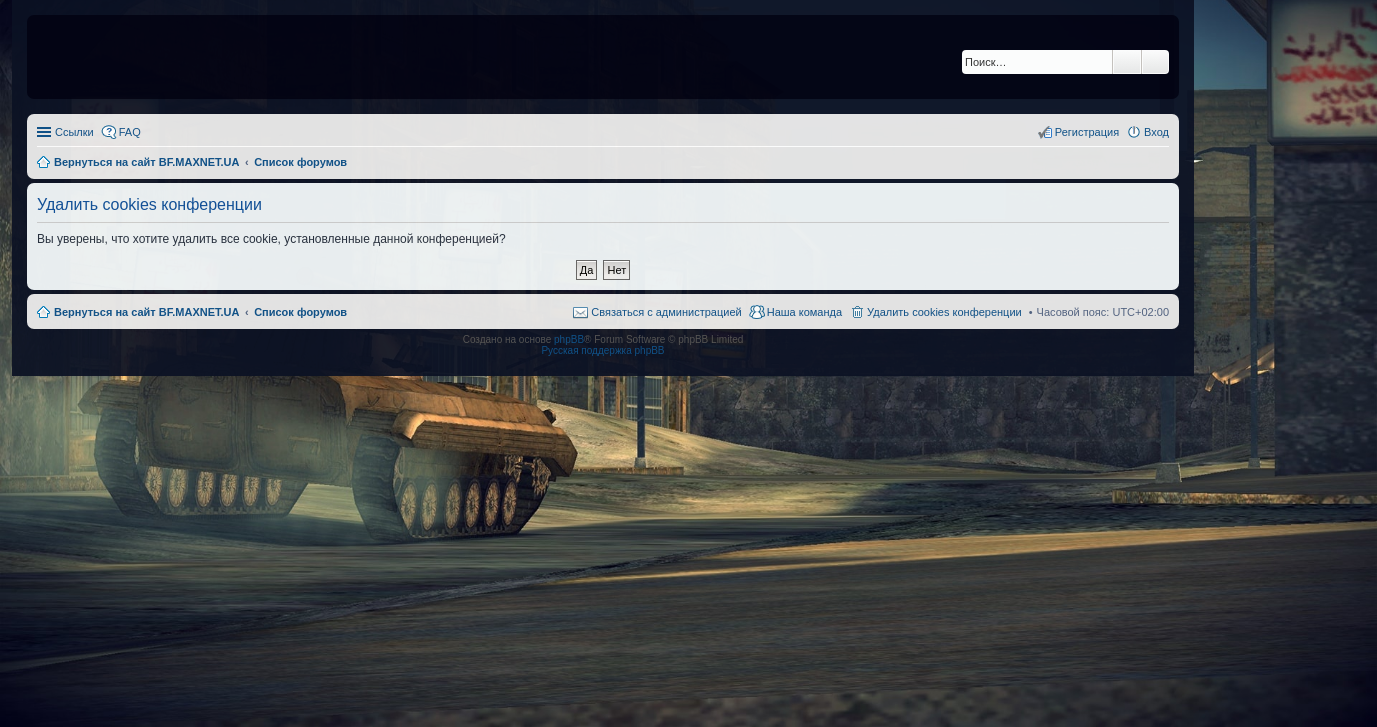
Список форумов (300, 312)
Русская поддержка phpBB (602, 350)
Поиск (1127, 62)
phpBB (569, 339)
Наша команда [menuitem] (804, 312)
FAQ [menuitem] (130, 132)
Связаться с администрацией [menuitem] (666, 312)
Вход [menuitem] (1156, 132)
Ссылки (74, 132)
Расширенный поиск (1155, 62)
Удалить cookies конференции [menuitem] (944, 312)
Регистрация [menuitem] (1087, 132)
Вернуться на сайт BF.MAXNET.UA (146, 312)
